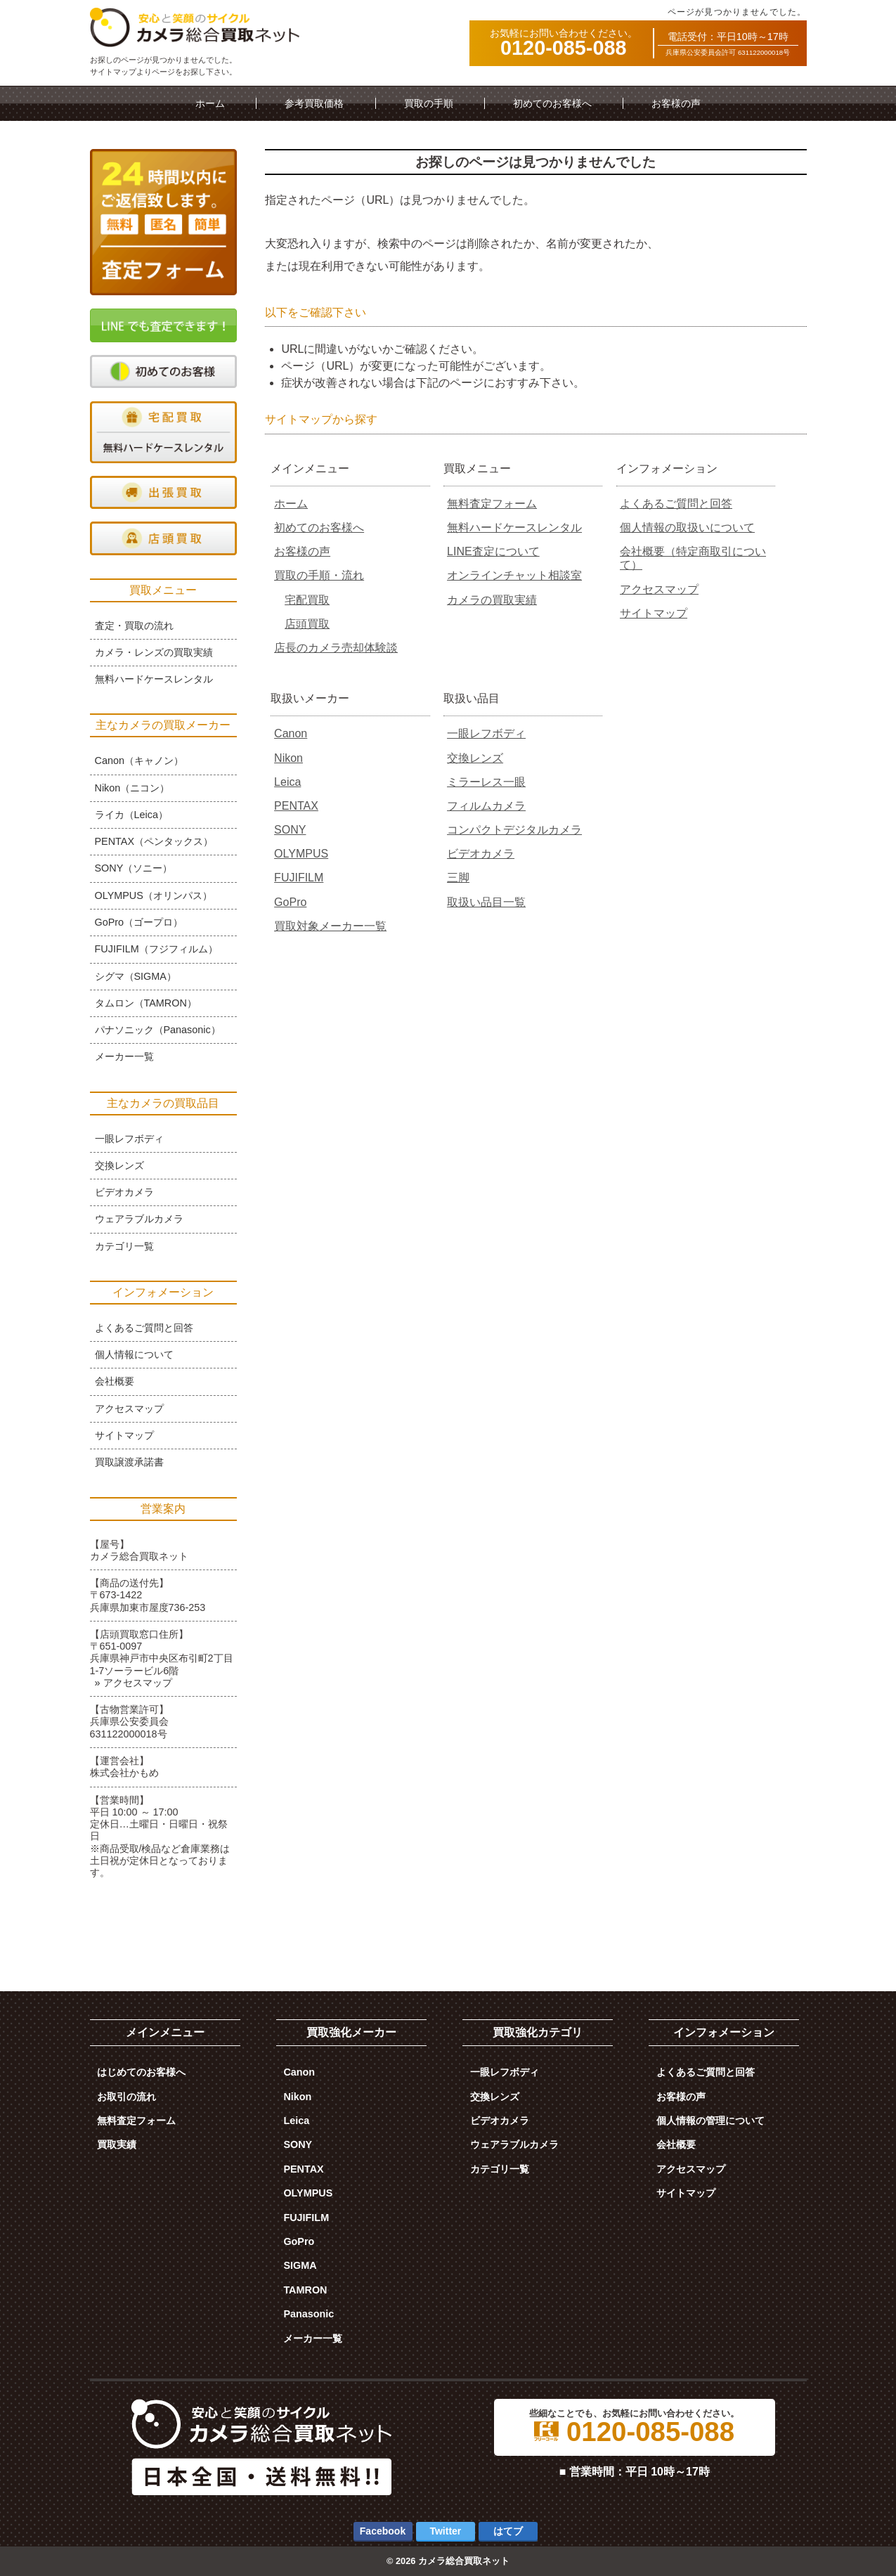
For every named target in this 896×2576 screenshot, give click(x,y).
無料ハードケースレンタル (514, 527)
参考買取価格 (314, 103)
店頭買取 (307, 624)
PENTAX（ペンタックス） (154, 841)
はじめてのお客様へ (141, 2072)
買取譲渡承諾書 (129, 1462)
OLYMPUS (301, 854)
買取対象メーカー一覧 (330, 926)
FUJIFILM (298, 878)
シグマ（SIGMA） (135, 976)
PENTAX (296, 806)
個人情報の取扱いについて (687, 527)
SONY (290, 830)
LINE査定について (493, 551)
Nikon (288, 758)
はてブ (508, 2531)
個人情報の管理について (710, 2120)
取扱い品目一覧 (486, 902)
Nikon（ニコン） (132, 788)
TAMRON (305, 2290)
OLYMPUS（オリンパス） (153, 895)
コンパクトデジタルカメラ (514, 830)
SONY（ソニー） (134, 868)
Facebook (382, 2531)
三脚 (458, 878)
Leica (287, 782)
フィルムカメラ (486, 806)
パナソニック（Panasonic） (158, 1029)
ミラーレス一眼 (486, 782)
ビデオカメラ (480, 854)
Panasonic (308, 2313)
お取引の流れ (126, 2096)
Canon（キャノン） (139, 760)
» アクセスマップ (133, 1682)
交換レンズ (475, 758)
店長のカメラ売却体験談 (336, 648)
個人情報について (134, 1354)
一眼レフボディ (486, 733)
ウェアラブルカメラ (139, 1218)
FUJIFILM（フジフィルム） (156, 948)
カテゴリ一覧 (124, 1246)
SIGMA (299, 2265)
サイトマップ (653, 613)
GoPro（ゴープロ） (139, 922)
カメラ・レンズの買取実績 (154, 652)
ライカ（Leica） (131, 814)
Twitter (445, 2531)
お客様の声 (676, 103)
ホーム (210, 103)
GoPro (290, 902)
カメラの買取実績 (492, 600)
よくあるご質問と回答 (676, 504)
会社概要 (114, 1381)
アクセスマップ (659, 589)
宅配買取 (307, 600)
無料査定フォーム (492, 504)
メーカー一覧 (124, 1056)
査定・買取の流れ (134, 625)
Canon (290, 733)
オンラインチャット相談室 (514, 575)
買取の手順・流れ (319, 575)
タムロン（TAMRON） (146, 1003)
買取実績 (116, 2144)
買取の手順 (428, 103)
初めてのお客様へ (552, 103)
